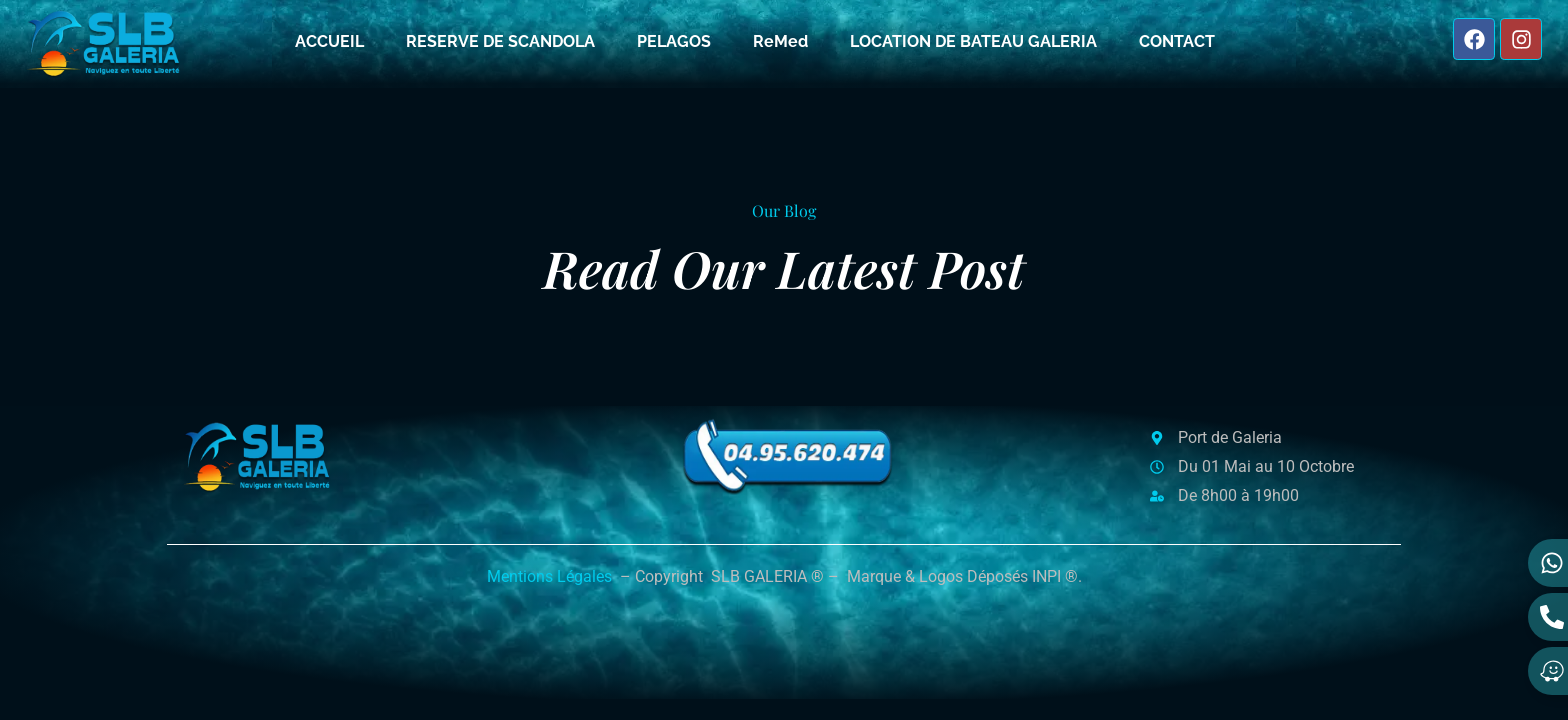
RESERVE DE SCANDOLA (500, 41)
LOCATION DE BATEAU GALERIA (973, 41)
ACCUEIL (329, 41)
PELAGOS (674, 41)
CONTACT (1177, 41)
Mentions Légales (549, 576)
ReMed (780, 41)
